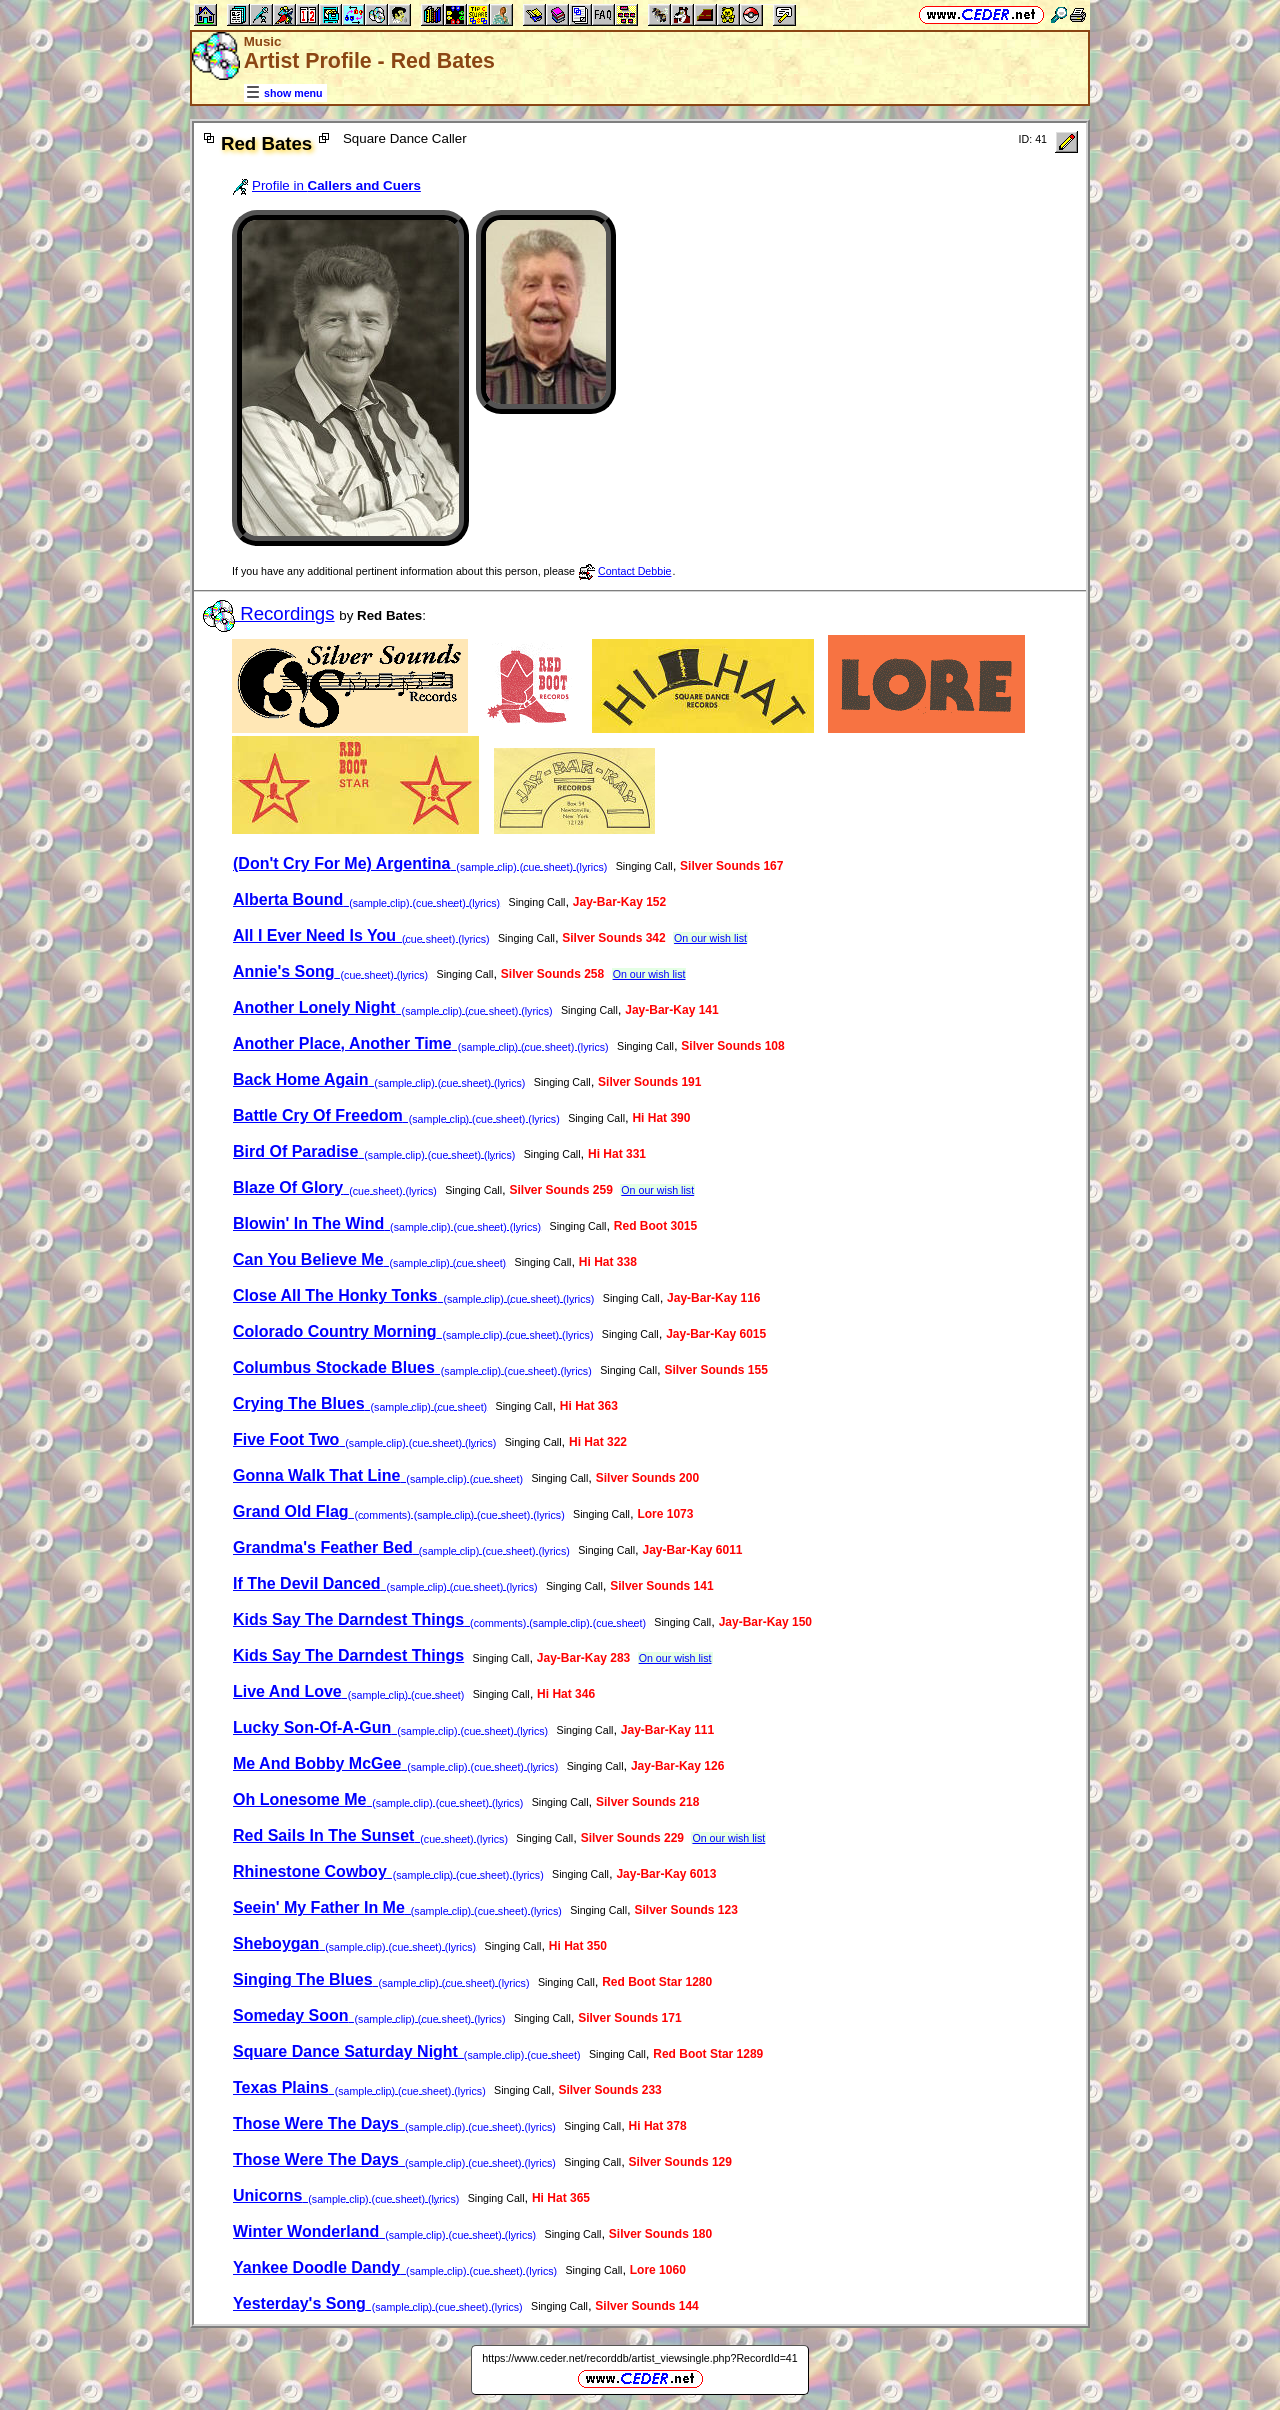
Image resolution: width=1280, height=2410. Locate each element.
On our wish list (710, 938)
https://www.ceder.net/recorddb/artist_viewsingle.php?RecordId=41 (639, 2358)
